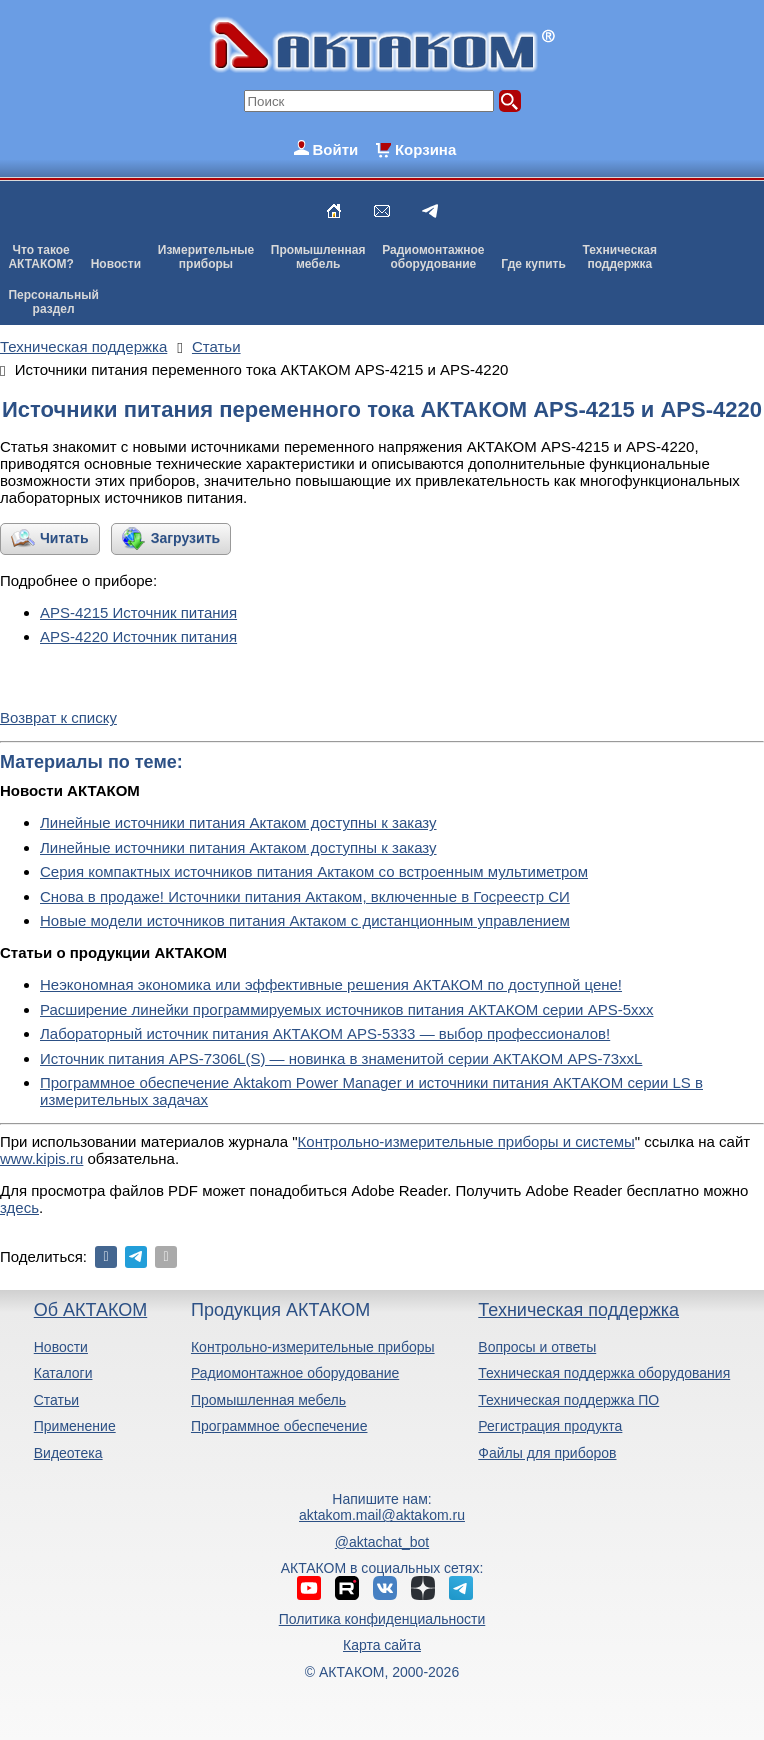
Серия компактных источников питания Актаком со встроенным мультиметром (314, 871)
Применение (75, 1426)
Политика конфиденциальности (382, 1619)
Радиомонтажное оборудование (295, 1373)
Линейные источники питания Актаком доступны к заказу (238, 822)
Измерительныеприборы (206, 257)
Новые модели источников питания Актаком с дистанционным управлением (305, 920)
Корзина (425, 149)
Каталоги (63, 1373)
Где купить (533, 264)
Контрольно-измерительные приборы (313, 1347)
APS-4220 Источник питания (138, 636)
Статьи (56, 1400)
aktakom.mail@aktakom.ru (382, 1515)
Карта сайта (382, 1645)
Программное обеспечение (279, 1426)
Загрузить (185, 538)
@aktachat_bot (382, 1542)
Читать (64, 538)
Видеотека (68, 1453)
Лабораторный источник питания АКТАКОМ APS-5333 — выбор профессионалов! (325, 1033)
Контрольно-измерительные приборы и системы (466, 1141)
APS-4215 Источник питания (138, 612)
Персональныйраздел (53, 302)
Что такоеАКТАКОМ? (41, 257)
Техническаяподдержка (620, 257)
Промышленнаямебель (318, 257)
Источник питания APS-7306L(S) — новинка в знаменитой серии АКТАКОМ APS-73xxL (341, 1058)
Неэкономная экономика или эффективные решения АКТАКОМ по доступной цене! (331, 984)
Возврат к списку (58, 717)
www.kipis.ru (41, 1158)
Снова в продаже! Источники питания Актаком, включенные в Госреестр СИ (305, 896)
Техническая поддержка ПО (568, 1400)
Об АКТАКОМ (90, 1310)
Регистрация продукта (550, 1426)
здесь (19, 1207)
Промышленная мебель (268, 1400)
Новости (116, 264)
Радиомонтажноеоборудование (433, 257)
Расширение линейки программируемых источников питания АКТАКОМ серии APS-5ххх (347, 1009)
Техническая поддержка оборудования (604, 1373)
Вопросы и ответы (537, 1347)
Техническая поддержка (578, 1310)
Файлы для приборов (547, 1453)
